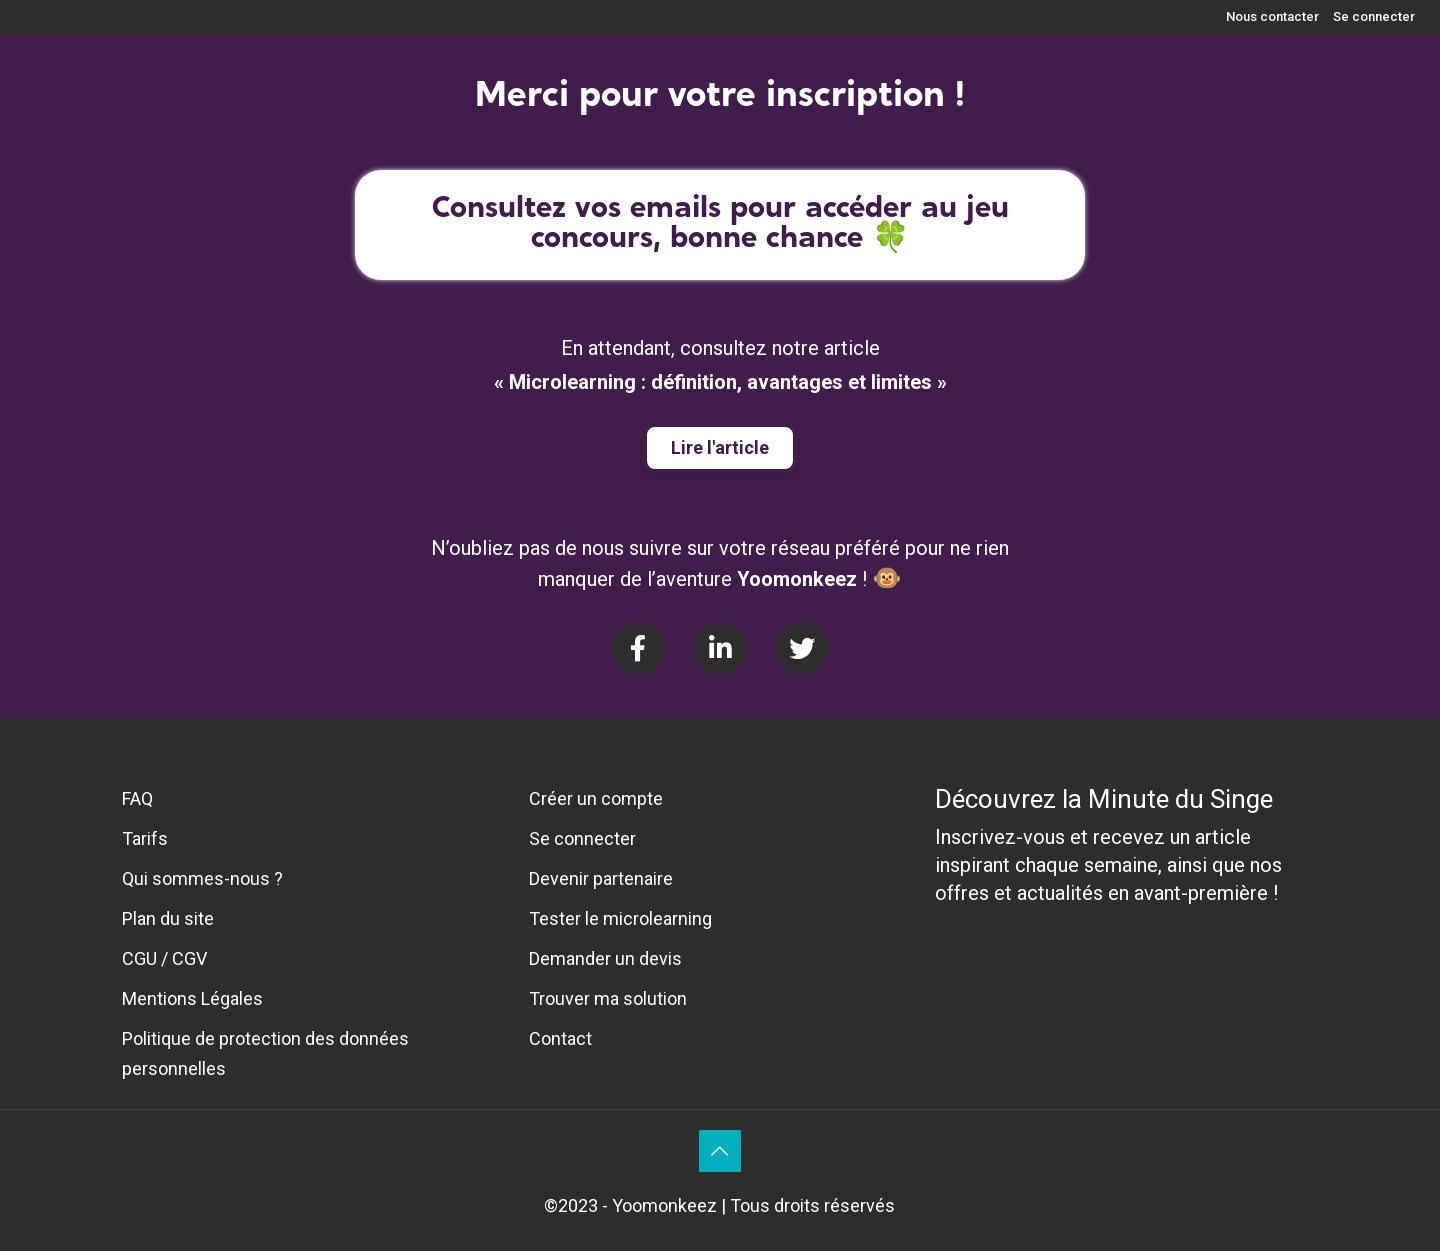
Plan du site (168, 918)
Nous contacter (1272, 16)
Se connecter (1374, 16)
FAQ (137, 798)
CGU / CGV (164, 958)
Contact (560, 1038)
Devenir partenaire (601, 878)
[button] (720, 448)
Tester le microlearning (620, 918)
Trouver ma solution (608, 998)
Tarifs (145, 838)
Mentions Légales (192, 998)
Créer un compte (596, 798)
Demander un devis (605, 958)
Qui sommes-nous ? (202, 878)
